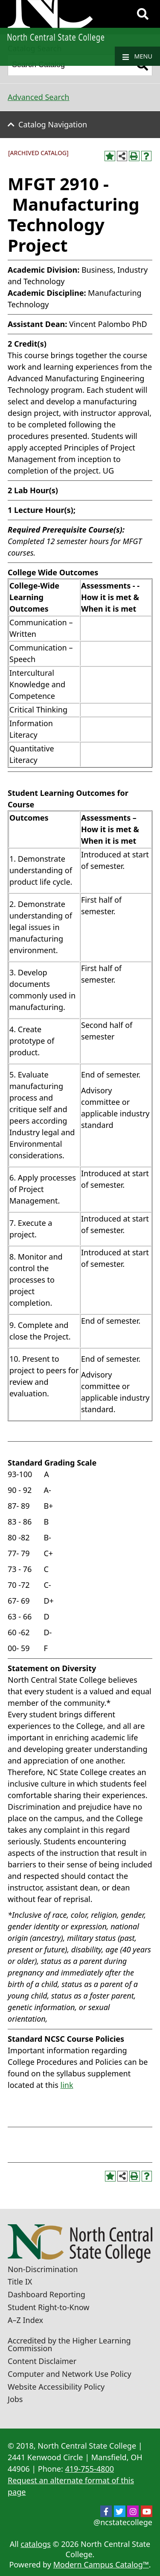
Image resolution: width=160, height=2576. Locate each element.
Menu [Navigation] (137, 56)
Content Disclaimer (42, 2361)
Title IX (20, 2281)
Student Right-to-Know (48, 2307)
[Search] (142, 14)
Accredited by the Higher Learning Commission (69, 2344)
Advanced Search (38, 97)
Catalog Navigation (52, 124)
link (67, 2085)
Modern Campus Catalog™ (101, 2564)
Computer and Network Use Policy (69, 2374)
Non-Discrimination (43, 2269)
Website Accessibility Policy (56, 2387)
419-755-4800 (89, 2469)
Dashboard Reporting (46, 2294)
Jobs (15, 2399)
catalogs (35, 2544)
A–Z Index (25, 2320)
